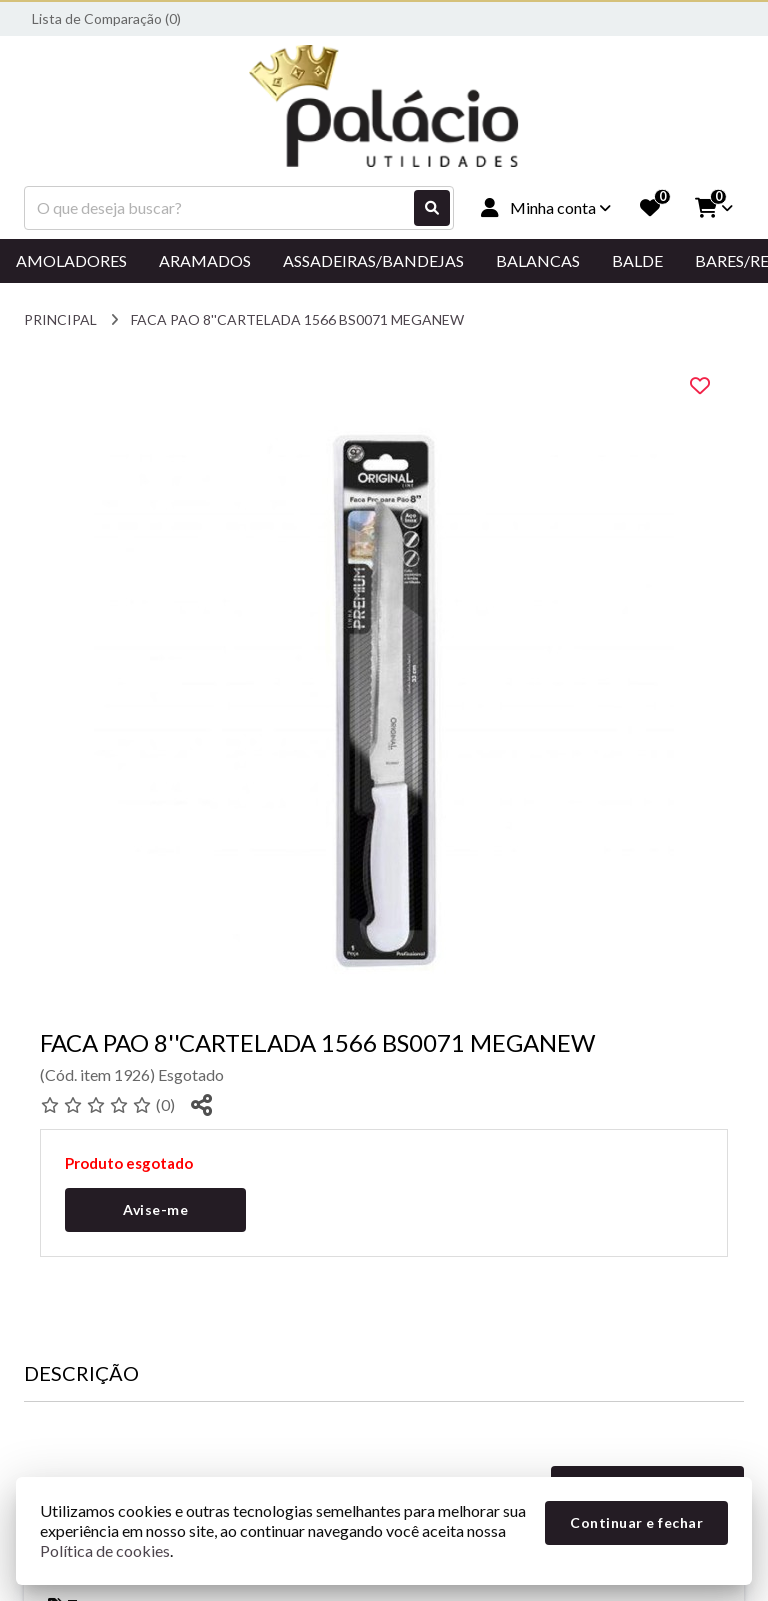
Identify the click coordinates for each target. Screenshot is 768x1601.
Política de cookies (105, 1550)
